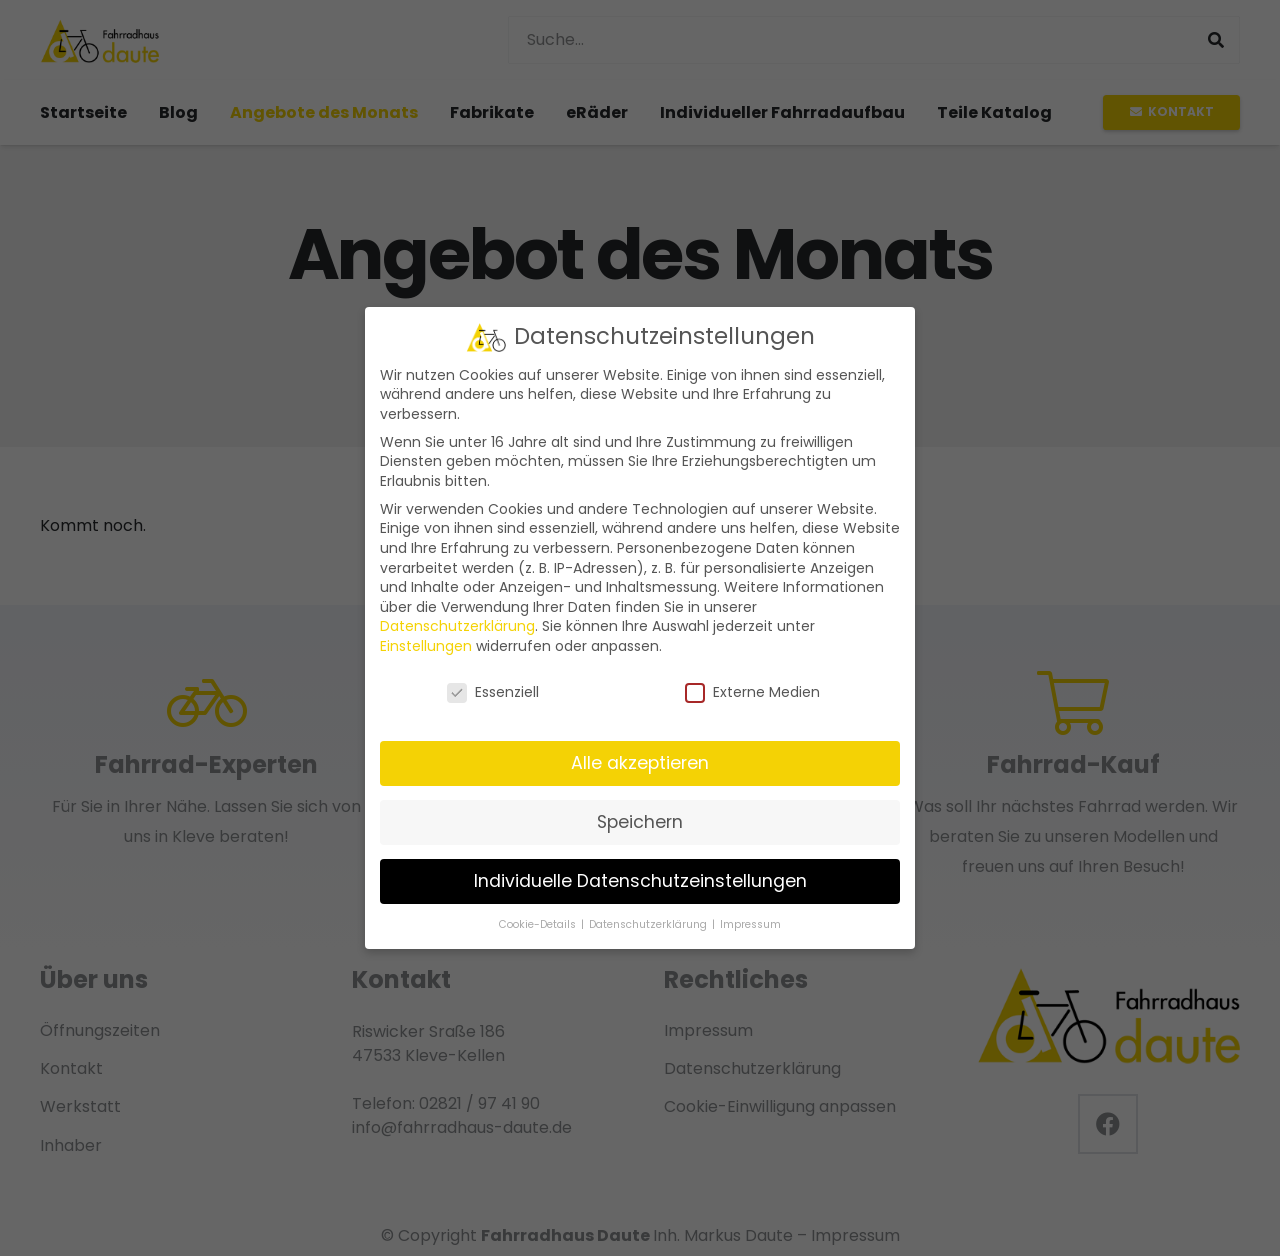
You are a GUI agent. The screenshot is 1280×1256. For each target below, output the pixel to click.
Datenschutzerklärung (457, 626)
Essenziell (493, 692)
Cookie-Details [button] (539, 923)
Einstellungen (426, 646)
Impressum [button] (750, 923)
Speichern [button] (640, 822)
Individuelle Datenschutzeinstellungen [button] (640, 881)
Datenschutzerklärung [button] (649, 923)
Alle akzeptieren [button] (640, 763)
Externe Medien (752, 692)
